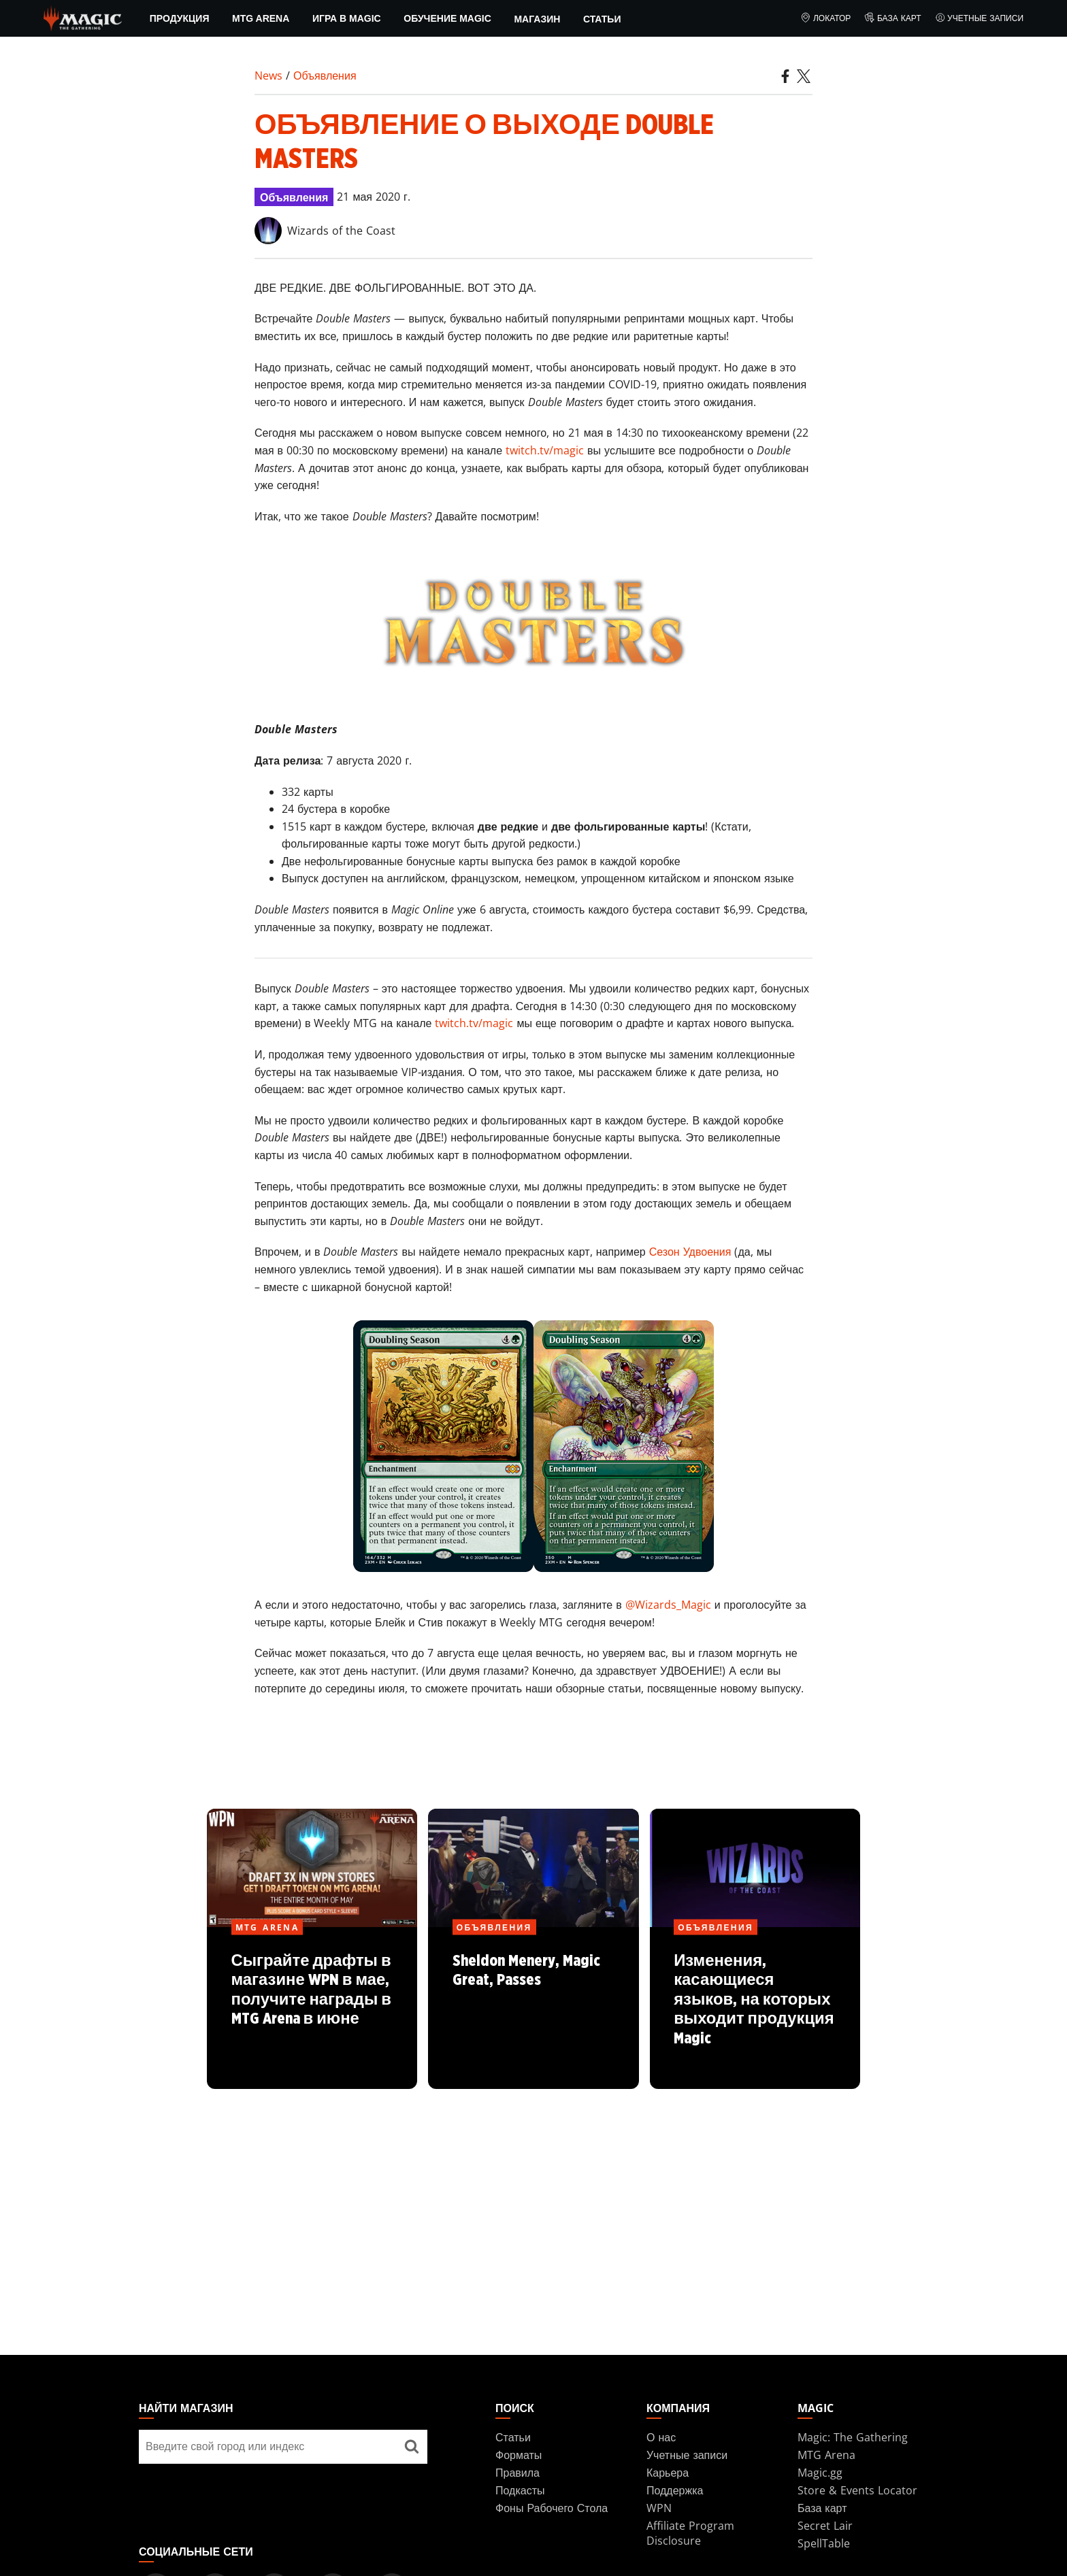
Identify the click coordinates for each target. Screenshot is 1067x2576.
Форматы (518, 2454)
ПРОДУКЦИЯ (180, 18)
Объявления (325, 75)
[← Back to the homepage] (83, 17)
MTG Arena (260, 18)
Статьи (602, 18)
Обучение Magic (447, 18)
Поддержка (674, 2490)
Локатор (825, 18)
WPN (659, 2507)
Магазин (537, 18)
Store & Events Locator (857, 2490)
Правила (517, 2472)
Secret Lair (825, 2525)
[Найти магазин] (411, 2447)
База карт (892, 18)
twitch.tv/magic (545, 450)
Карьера (667, 2472)
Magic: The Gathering (853, 2437)
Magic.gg (820, 2472)
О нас (661, 2437)
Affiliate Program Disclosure (690, 2533)
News (268, 75)
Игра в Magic (346, 18)
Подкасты (519, 2490)
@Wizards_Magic (668, 1604)
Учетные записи (979, 18)
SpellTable (824, 2543)
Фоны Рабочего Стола (551, 2507)
